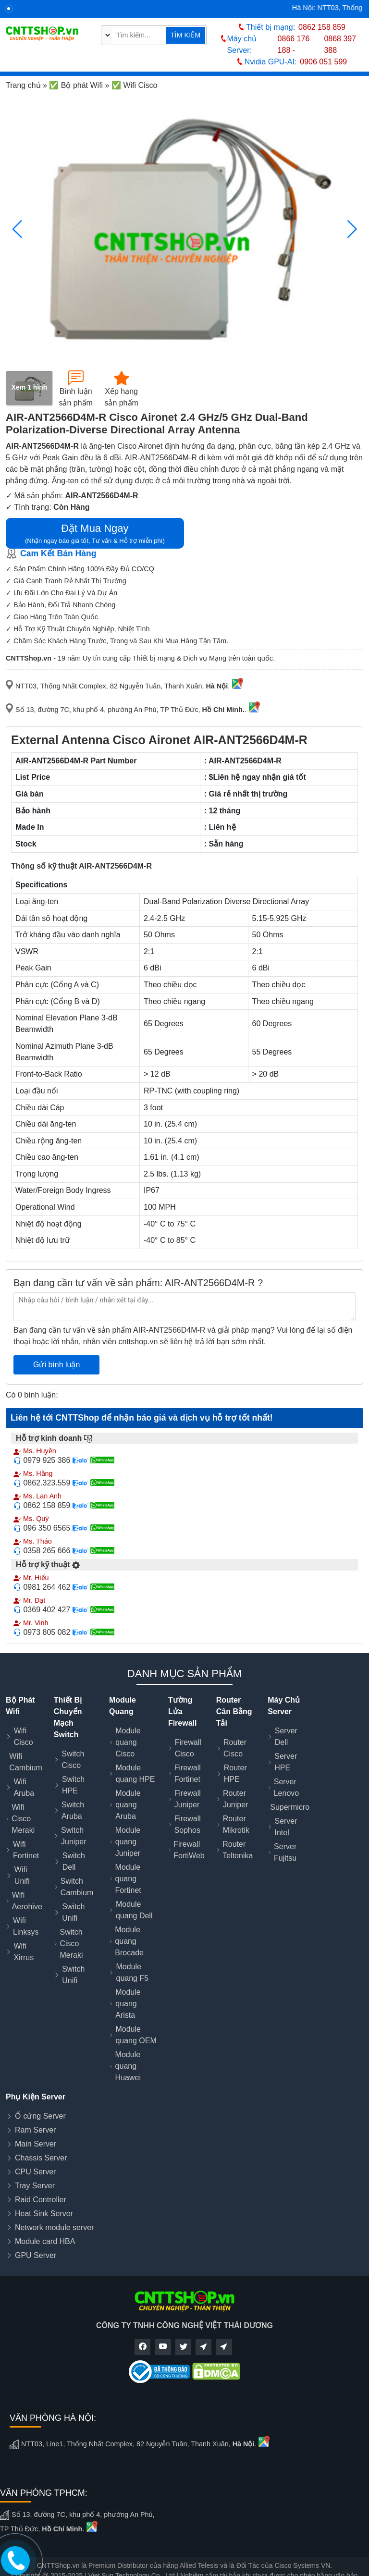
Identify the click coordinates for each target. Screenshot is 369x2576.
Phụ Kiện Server (35, 2097)
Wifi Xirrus (23, 1952)
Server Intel (285, 1827)
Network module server (54, 2227)
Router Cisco (234, 1748)
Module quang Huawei (128, 2066)
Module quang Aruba (127, 1804)
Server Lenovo (286, 1787)
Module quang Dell (134, 1910)
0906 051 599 (323, 62)
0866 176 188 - (294, 44)
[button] (351, 229)
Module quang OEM (135, 2035)
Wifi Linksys (25, 1926)
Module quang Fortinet (128, 1878)
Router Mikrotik (236, 1824)
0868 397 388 (340, 44)
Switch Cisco (73, 1759)
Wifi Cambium (25, 1762)
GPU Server (35, 2255)
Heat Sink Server (44, 2213)
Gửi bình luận (56, 1365)
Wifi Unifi (22, 1875)
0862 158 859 (321, 27)
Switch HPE (73, 1785)
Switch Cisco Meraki (71, 1943)
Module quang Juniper (127, 1841)
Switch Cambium (77, 1887)
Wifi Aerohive (27, 1901)
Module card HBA (45, 2241)
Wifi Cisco (23, 1736)
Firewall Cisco (188, 1748)
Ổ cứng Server (40, 2116)
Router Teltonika (237, 1850)
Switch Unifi (73, 1912)
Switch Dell (73, 1861)
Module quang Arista (127, 2003)
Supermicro (289, 1807)
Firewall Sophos (187, 1824)
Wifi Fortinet (26, 1850)
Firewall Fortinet (187, 1773)
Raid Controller (40, 2200)
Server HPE (285, 1762)
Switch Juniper (73, 1836)
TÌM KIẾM (185, 35)
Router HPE (235, 1773)
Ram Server (35, 2130)
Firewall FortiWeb (189, 1850)
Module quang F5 (132, 1972)
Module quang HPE (135, 1773)
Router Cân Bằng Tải (234, 1711)
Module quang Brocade (129, 1941)
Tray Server (35, 2186)
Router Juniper (235, 1799)
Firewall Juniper (187, 1799)
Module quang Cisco (127, 1742)
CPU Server (35, 2172)
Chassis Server (41, 2158)
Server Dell (286, 1736)
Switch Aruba (73, 1810)
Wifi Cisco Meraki (23, 1818)
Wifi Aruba (23, 1787)
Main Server (35, 2144)
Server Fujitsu (285, 1852)
